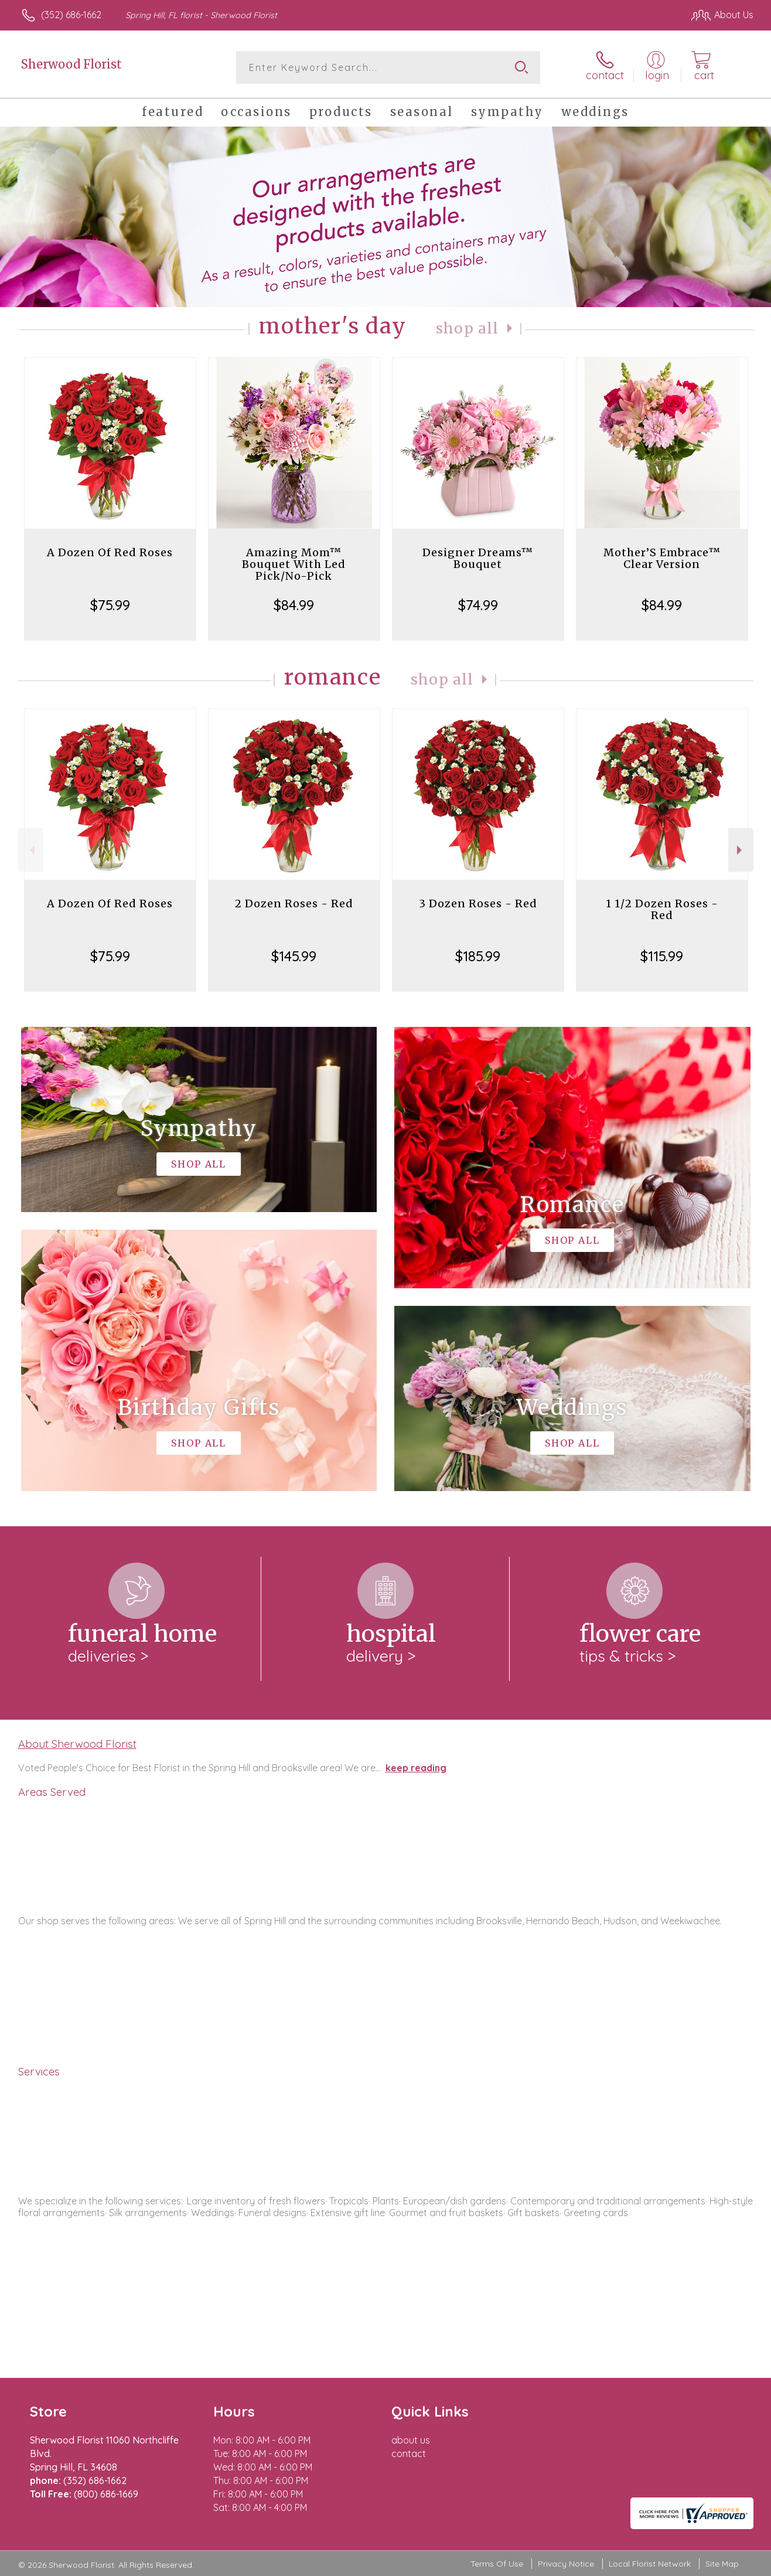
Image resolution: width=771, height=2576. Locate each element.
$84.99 (294, 605)
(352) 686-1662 (71, 15)
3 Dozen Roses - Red (478, 903)
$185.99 (477, 956)
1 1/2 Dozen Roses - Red (662, 909)
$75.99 (110, 605)
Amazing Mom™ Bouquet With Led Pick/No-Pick (294, 564)
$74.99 (478, 605)
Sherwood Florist (71, 64)
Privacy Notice (566, 2563)
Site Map (722, 2563)
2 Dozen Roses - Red (294, 903)
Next (740, 850)
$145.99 (293, 956)
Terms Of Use (496, 2563)
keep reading (416, 1768)
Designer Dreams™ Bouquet (477, 558)
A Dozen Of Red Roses (110, 552)
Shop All (467, 328)
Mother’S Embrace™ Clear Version (662, 558)
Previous (30, 850)
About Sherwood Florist (77, 1744)
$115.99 (661, 956)
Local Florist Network (650, 2563)
